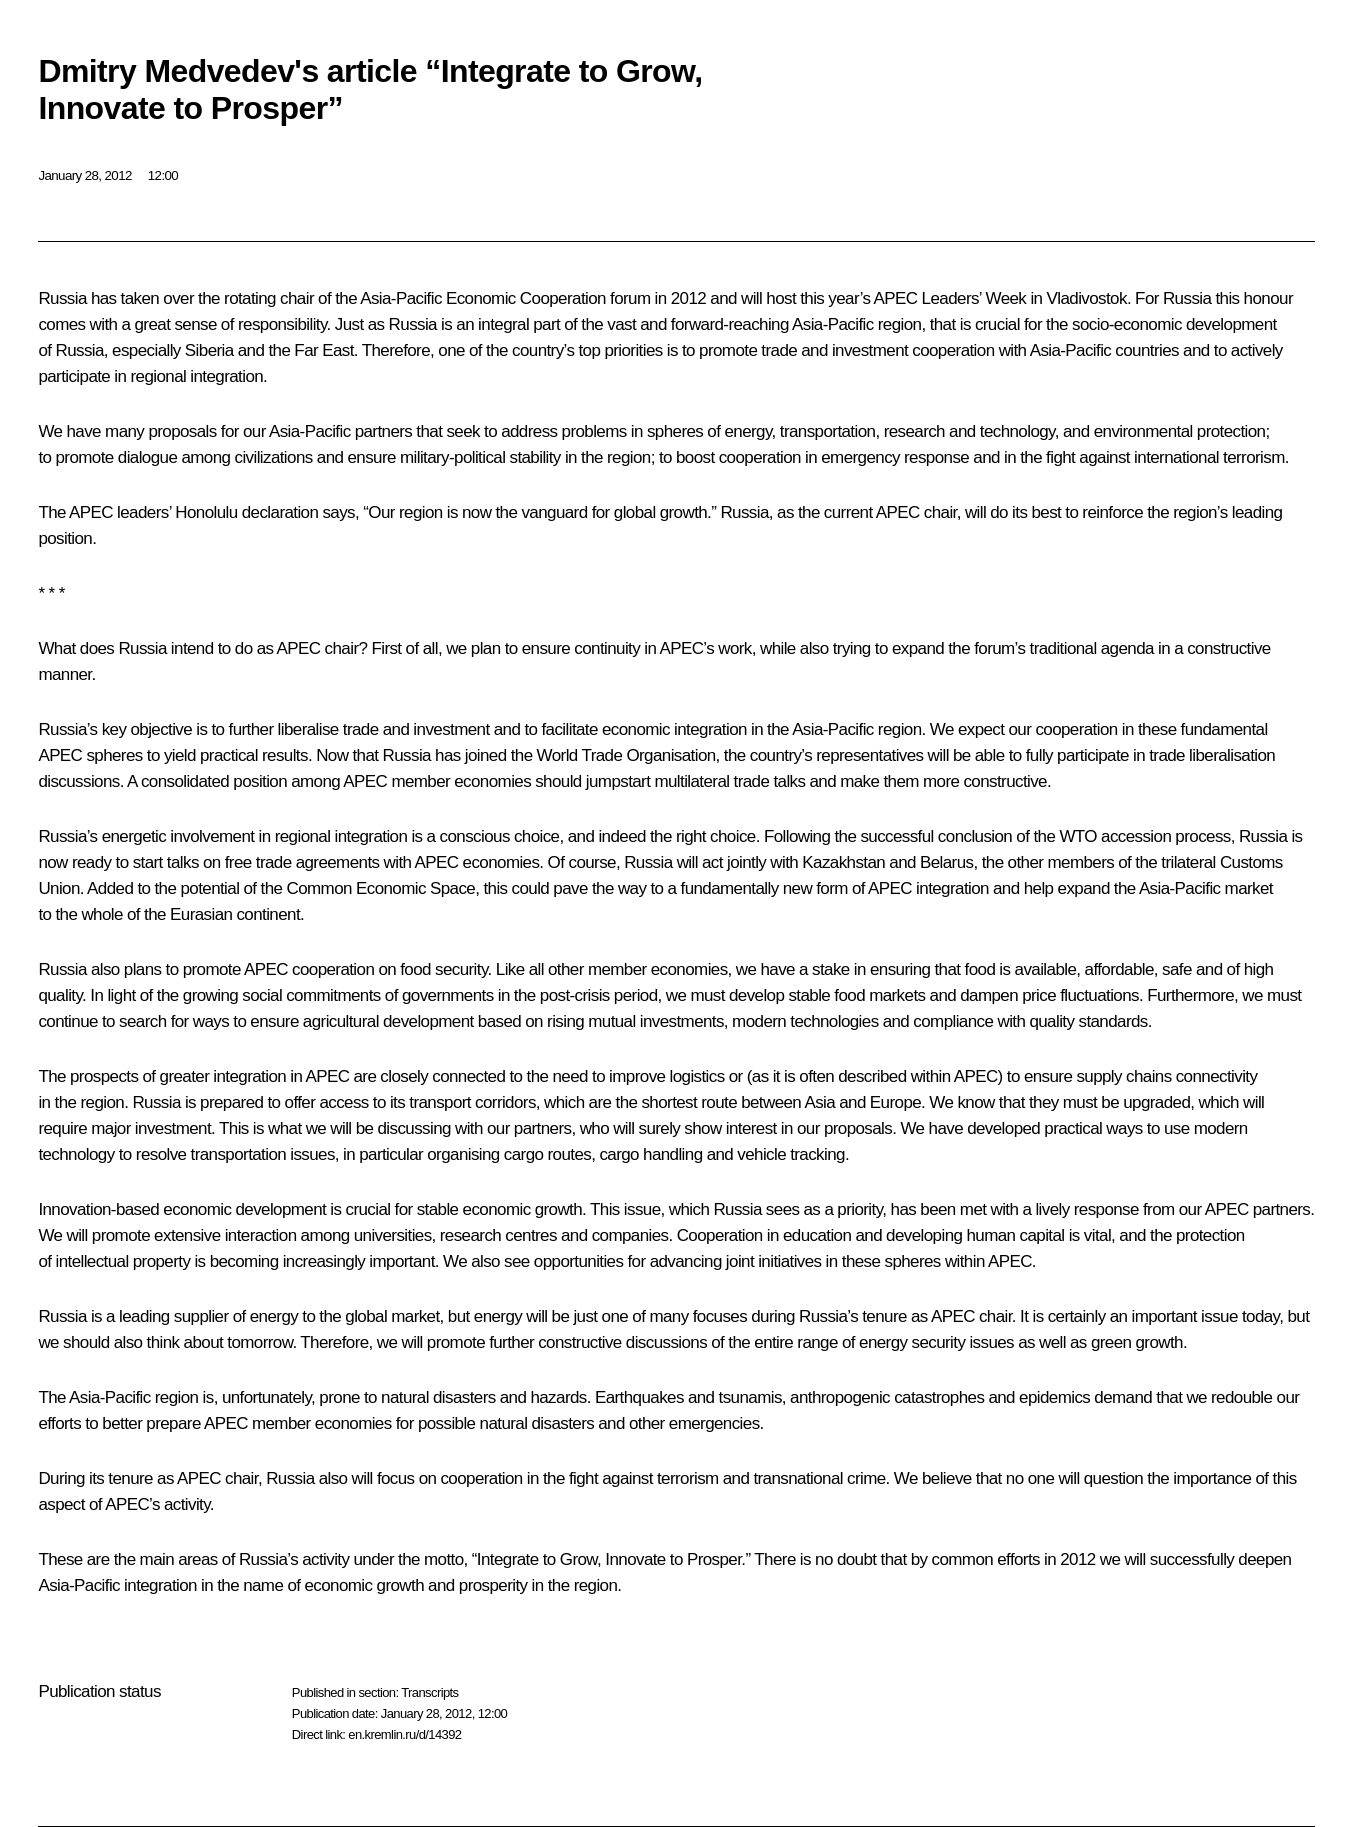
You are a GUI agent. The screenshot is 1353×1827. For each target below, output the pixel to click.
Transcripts (429, 1692)
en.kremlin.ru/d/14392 (404, 1734)
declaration (280, 512)
